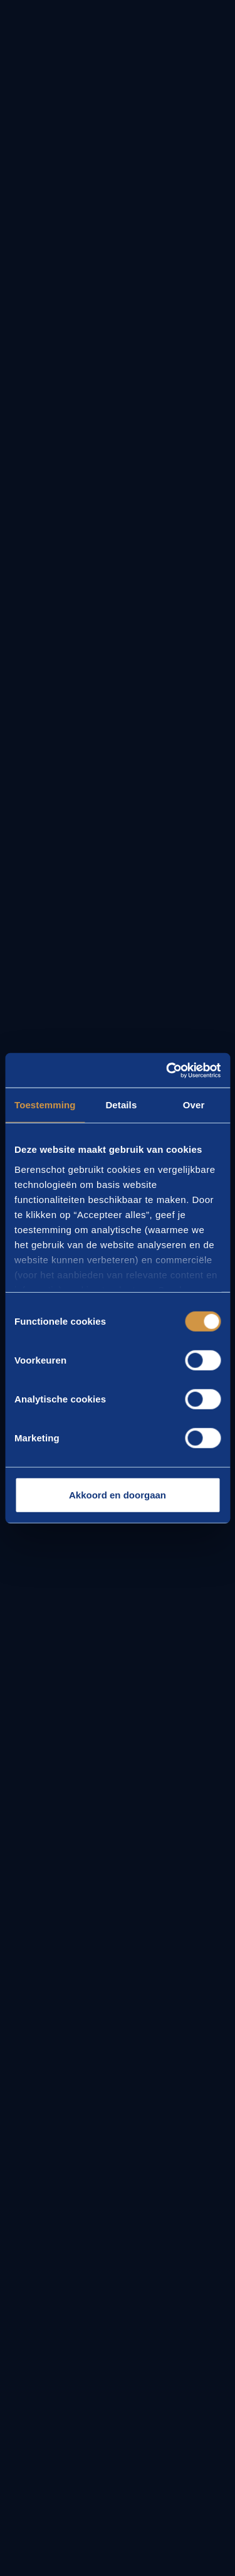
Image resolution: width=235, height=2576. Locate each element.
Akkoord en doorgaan (117, 1495)
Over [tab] (194, 1105)
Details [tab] (121, 1105)
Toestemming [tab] (45, 1105)
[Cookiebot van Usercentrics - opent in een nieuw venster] (167, 1070)
